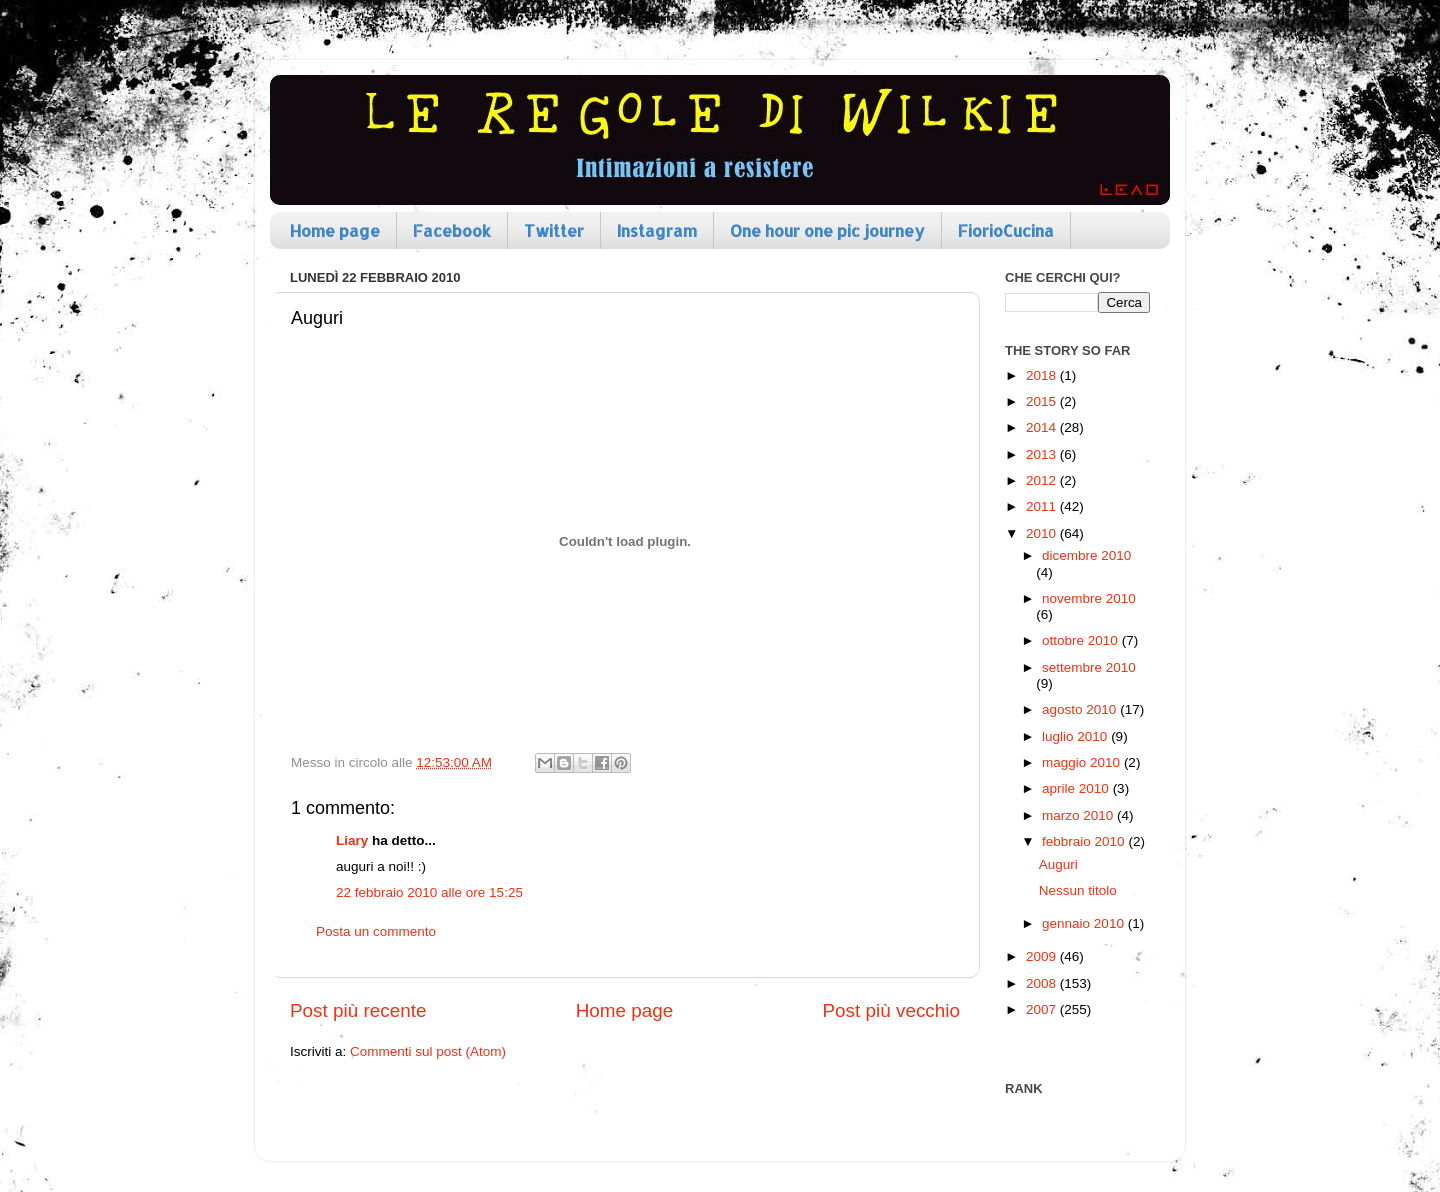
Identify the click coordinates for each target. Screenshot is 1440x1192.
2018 (1043, 375)
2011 (1043, 506)
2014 (1043, 427)
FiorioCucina (1006, 230)
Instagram (657, 230)
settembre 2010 (1089, 667)
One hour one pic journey (827, 230)
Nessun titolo (1078, 890)
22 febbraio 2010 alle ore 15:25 (429, 892)
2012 (1043, 480)
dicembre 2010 (1086, 555)
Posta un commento (376, 931)
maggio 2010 (1083, 762)
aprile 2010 (1077, 788)
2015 (1043, 401)
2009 (1043, 956)
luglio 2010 (1076, 736)
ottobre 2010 (1082, 640)
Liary (352, 840)
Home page (335, 230)
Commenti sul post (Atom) (428, 1051)
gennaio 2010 (1085, 923)
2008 (1043, 983)
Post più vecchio (891, 1010)
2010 (1043, 533)
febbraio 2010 (1085, 841)
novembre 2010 (1089, 598)
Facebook (452, 230)
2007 (1043, 1009)
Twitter (554, 230)
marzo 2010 (1079, 815)
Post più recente (358, 1010)
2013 (1043, 454)
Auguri (1058, 864)
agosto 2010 (1081, 709)
